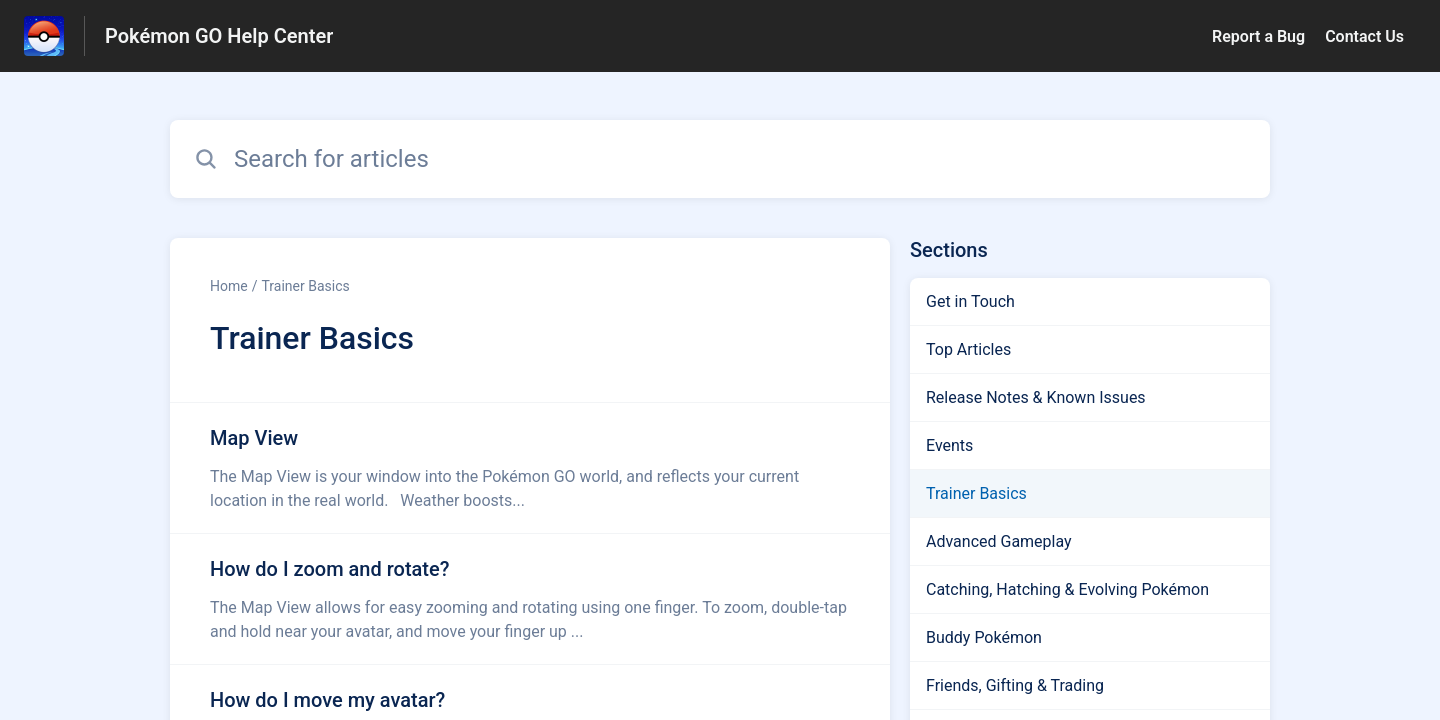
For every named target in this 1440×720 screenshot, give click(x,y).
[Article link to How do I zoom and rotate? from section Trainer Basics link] (530, 599)
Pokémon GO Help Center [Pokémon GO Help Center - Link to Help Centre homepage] (219, 36)
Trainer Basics (305, 286)
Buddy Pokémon (984, 637)
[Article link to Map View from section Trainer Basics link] (530, 468)
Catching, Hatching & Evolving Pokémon (1067, 589)
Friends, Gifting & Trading (1015, 685)
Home (229, 286)
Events (949, 445)
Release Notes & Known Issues (1036, 397)
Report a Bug (1258, 36)
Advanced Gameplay (999, 541)
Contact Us (1364, 36)
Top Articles (968, 349)
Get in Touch (970, 301)
